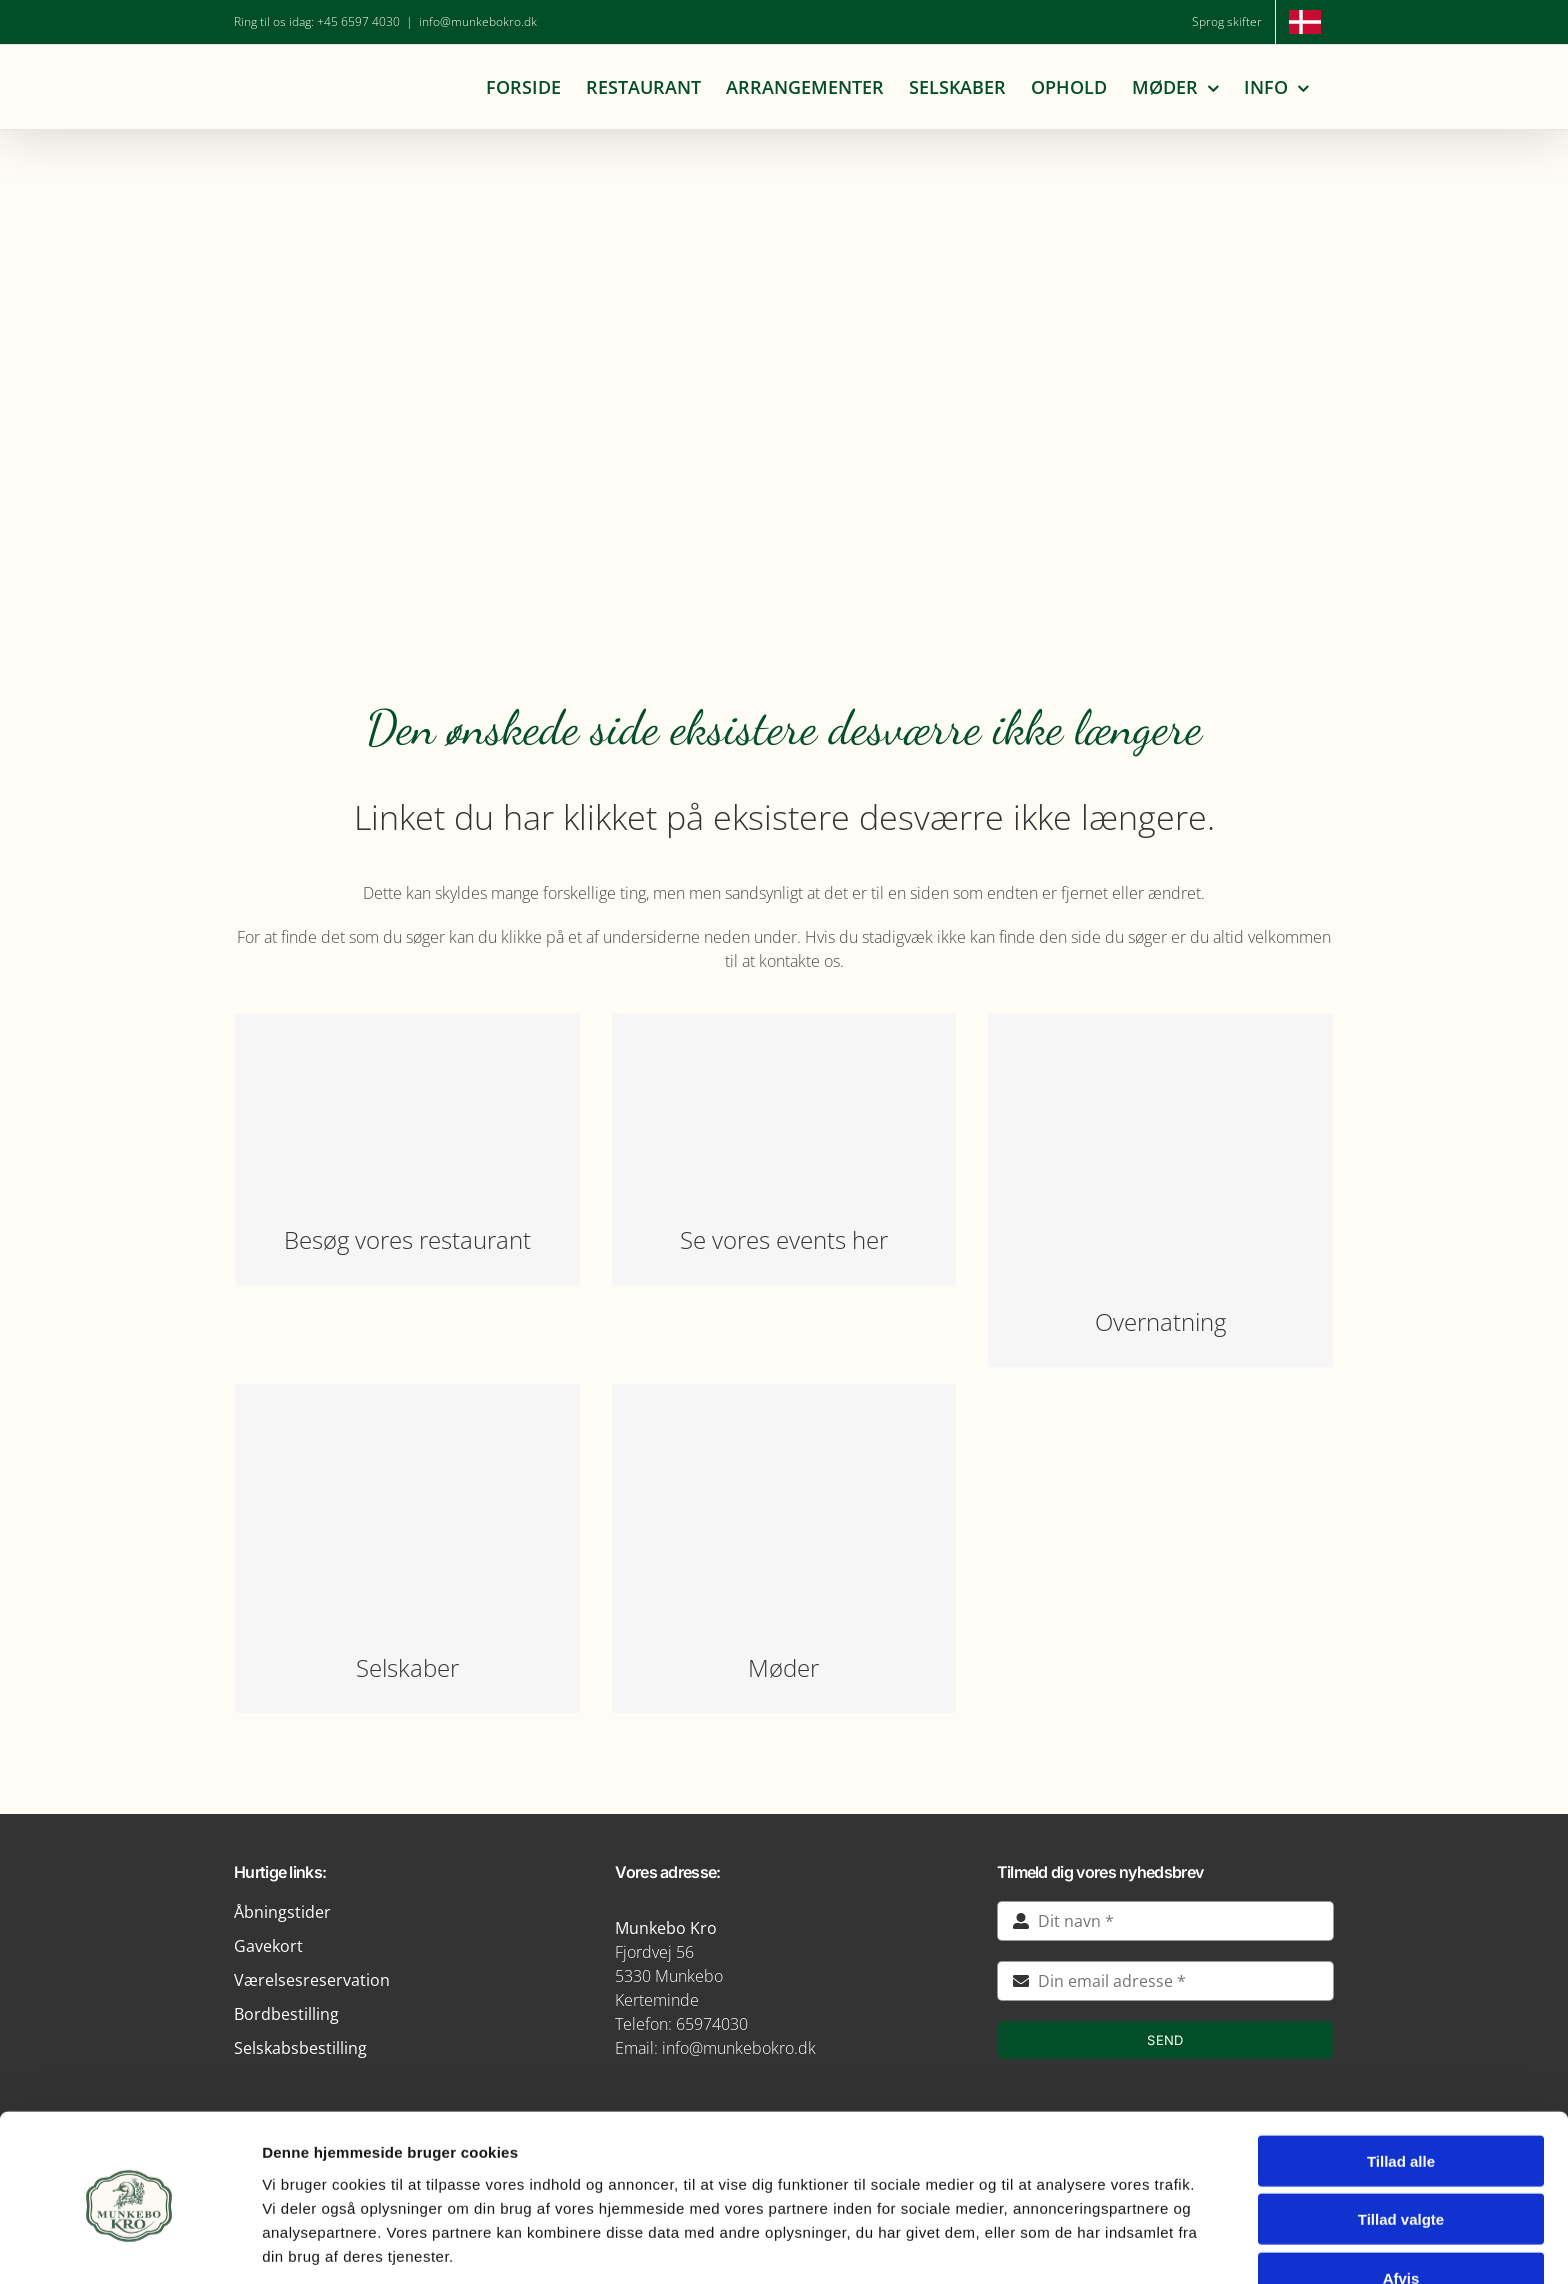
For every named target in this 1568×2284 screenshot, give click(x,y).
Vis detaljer (1039, 2244)
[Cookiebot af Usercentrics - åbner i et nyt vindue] (129, 2245)
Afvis (1401, 2201)
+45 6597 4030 (358, 21)
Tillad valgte (1401, 2143)
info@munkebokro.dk (478, 21)
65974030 (712, 2024)
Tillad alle (1401, 2084)
